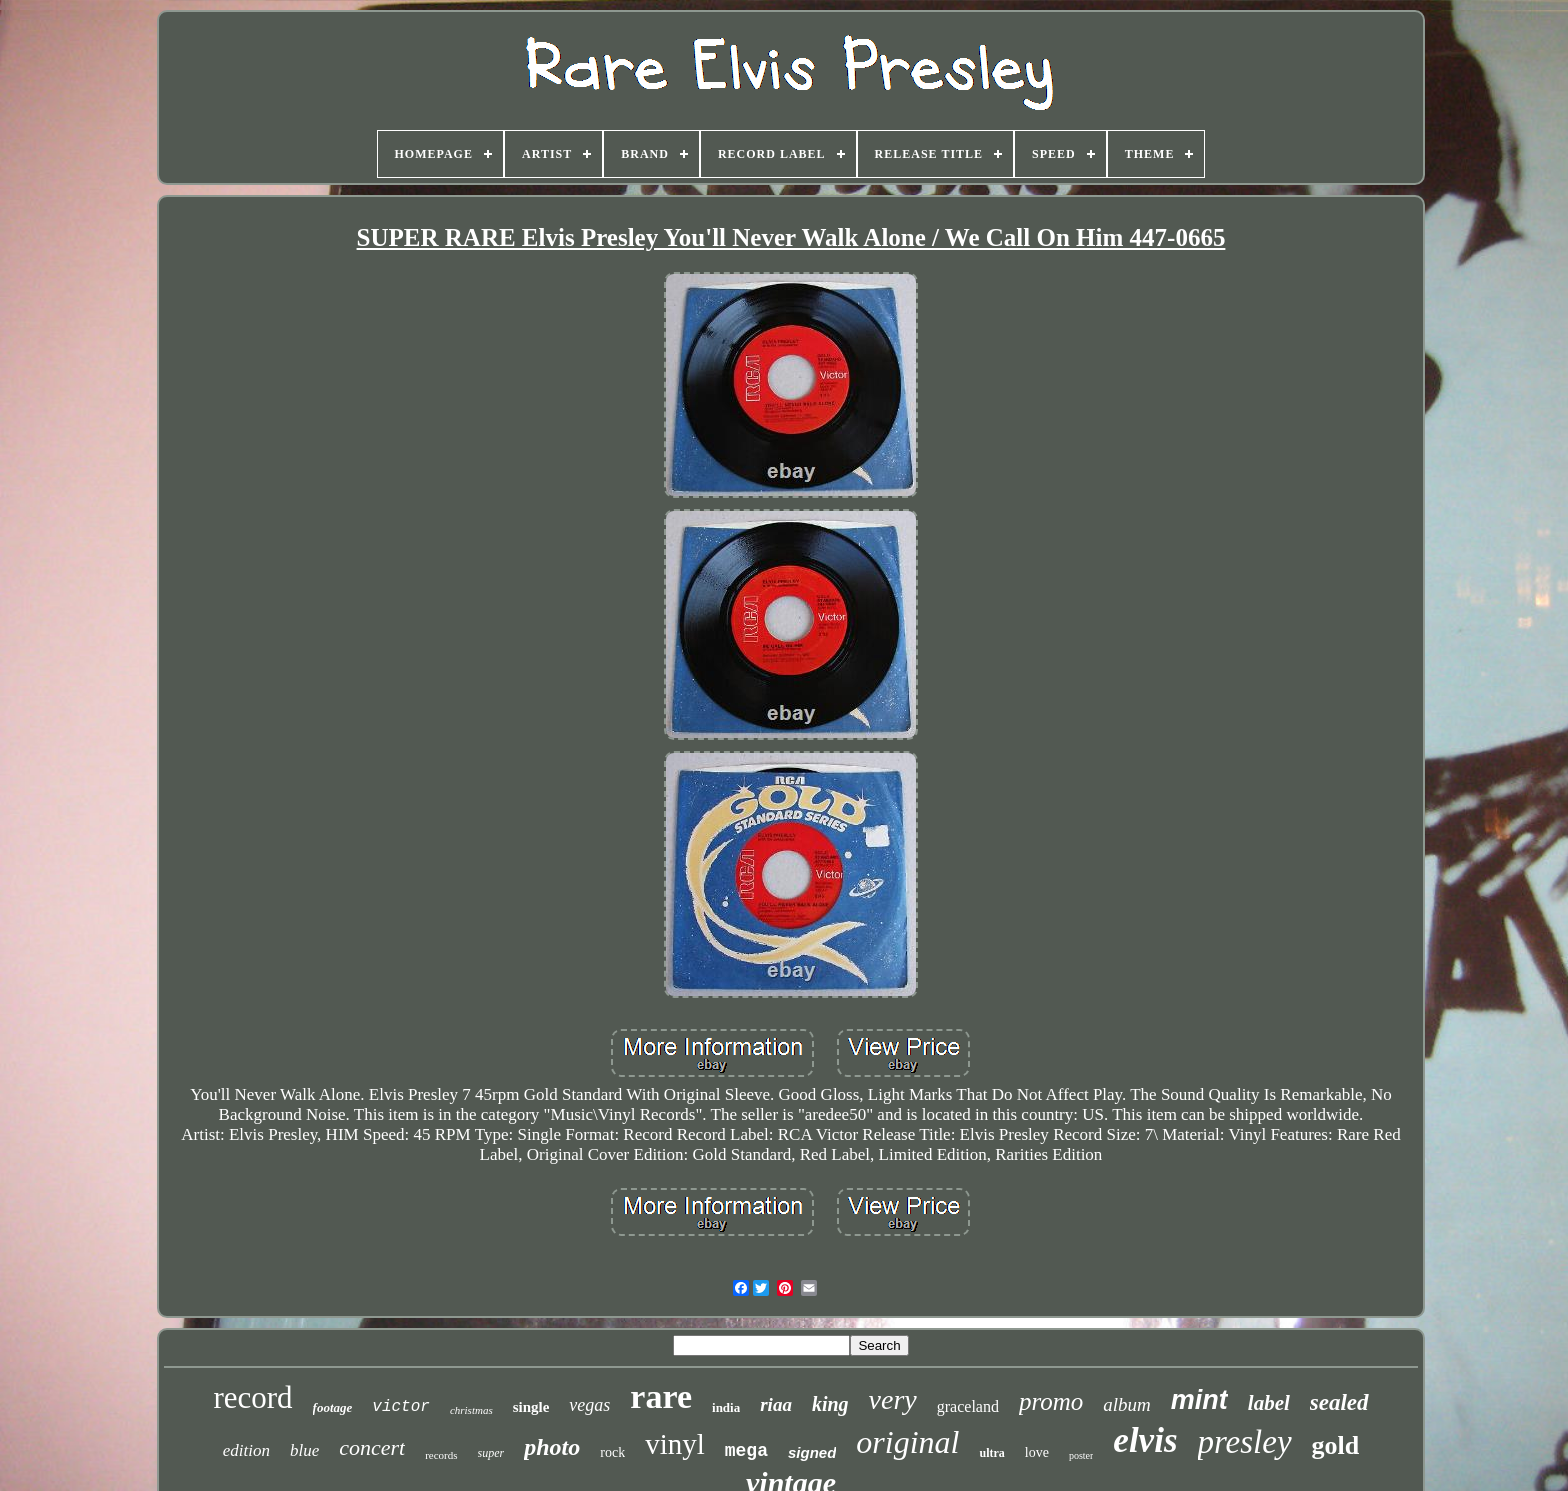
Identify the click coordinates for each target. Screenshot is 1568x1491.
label (1269, 1403)
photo (552, 1447)
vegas (589, 1405)
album (1127, 1404)
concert (372, 1447)
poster (1081, 1455)
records (441, 1455)
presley (1245, 1442)
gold (1336, 1445)
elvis (1145, 1440)
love (1037, 1452)
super (491, 1453)
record (252, 1397)
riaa (776, 1404)
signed (812, 1452)
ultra (991, 1453)
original (907, 1442)
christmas (471, 1410)
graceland (968, 1406)
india (726, 1407)
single (531, 1407)
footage (333, 1407)
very (893, 1399)
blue (304, 1450)
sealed (1339, 1402)
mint (1199, 1400)
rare (661, 1396)
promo (1051, 1401)
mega (746, 1451)
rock (612, 1452)
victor (401, 1407)
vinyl (675, 1444)
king (830, 1404)
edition (246, 1450)
